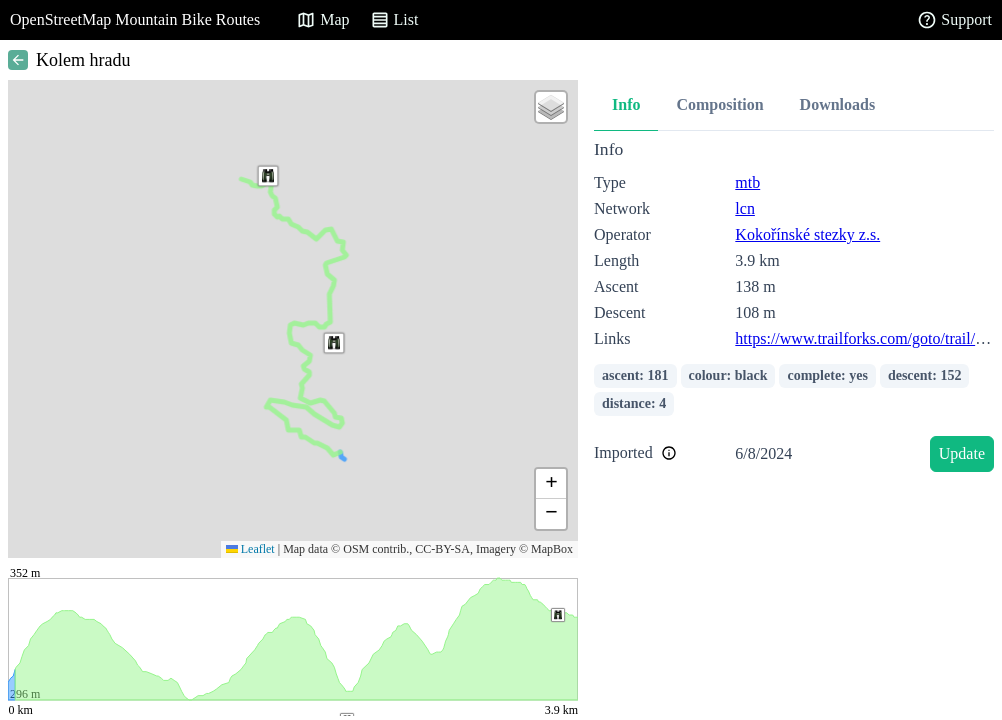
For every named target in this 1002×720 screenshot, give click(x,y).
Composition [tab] (719, 104)
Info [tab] (626, 104)
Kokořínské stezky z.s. (807, 234)
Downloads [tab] (838, 104)
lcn (745, 208)
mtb (747, 182)
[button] (268, 176)
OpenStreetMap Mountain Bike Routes (135, 19)
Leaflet (250, 549)
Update (962, 453)
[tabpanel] (794, 309)
